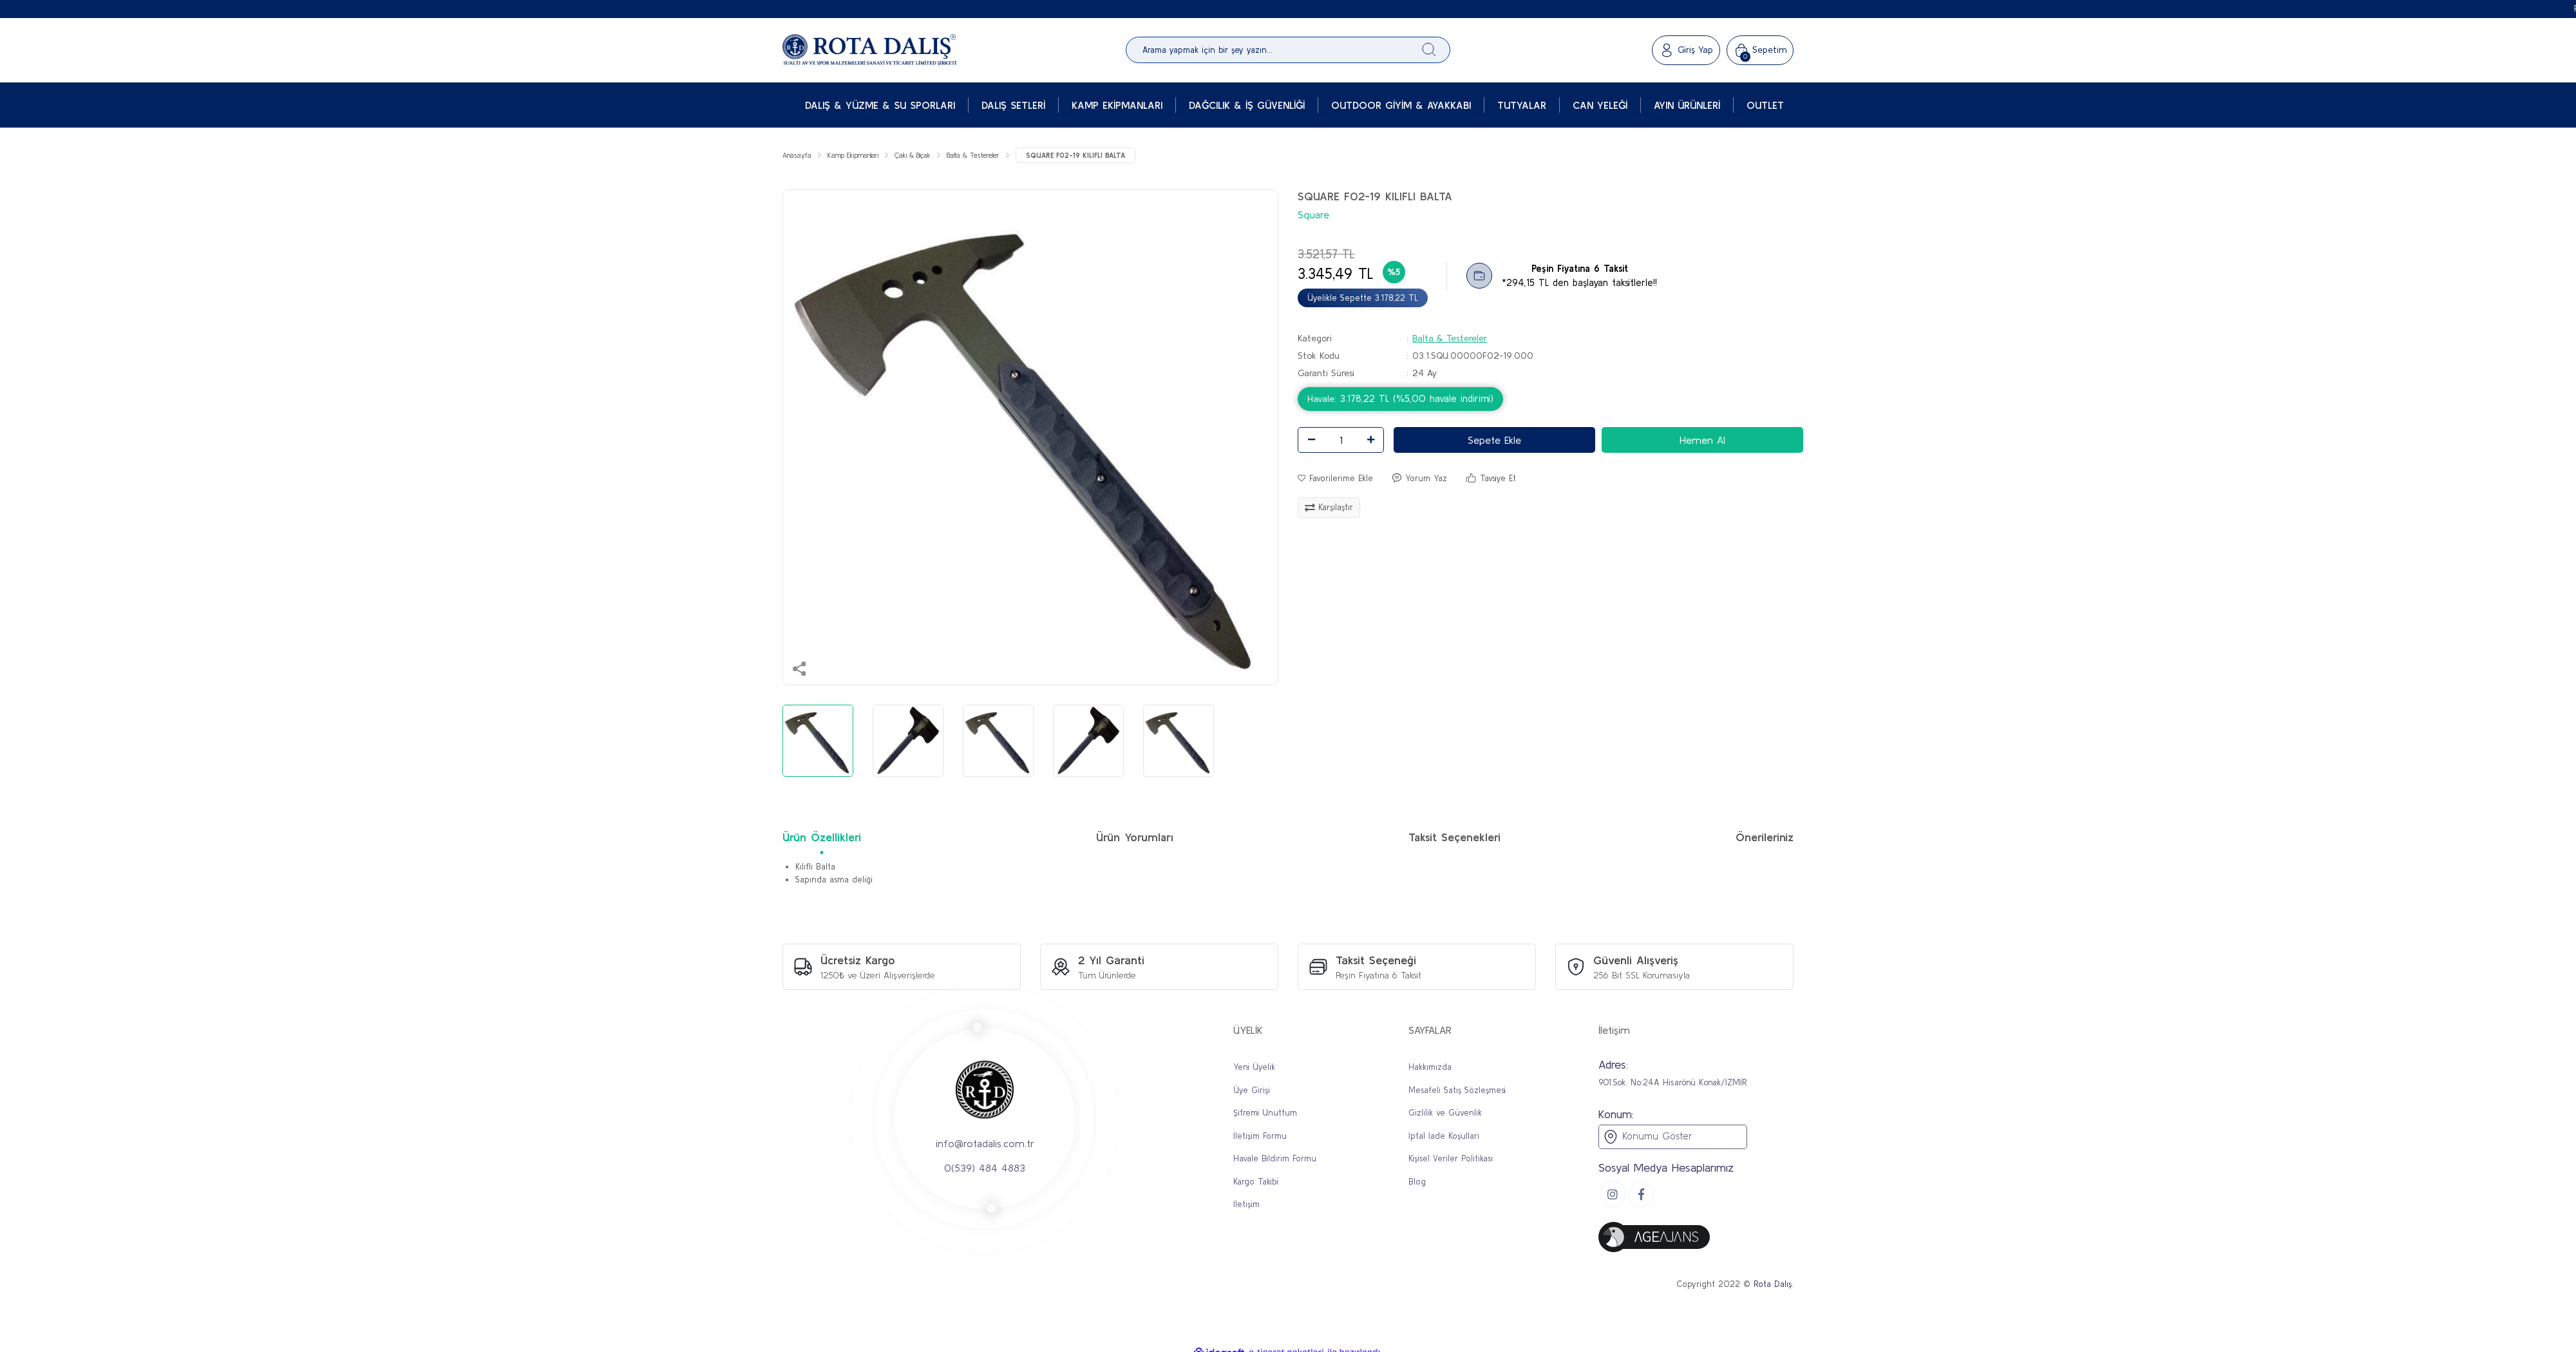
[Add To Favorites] (1335, 480)
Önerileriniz (1765, 839)
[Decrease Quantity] (1311, 442)
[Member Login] (1686, 50)
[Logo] (869, 50)
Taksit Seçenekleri (1454, 839)
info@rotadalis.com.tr (985, 1144)
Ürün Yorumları (1134, 839)
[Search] (1288, 50)
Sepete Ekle (1494, 442)
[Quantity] (1341, 442)
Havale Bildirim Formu (1274, 1160)
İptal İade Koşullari (1443, 1138)
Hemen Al (1702, 442)
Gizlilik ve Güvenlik (1445, 1114)
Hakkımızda (1430, 1069)
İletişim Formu (1260, 1138)
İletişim (1246, 1206)
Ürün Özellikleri (821, 839)
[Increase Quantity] (1370, 442)
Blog (1417, 1183)
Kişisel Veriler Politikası (1450, 1160)
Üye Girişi (1251, 1092)
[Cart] (1760, 50)
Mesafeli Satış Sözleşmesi (1457, 1092)
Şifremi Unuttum (1265, 1114)
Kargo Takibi (1255, 1183)
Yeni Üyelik (1254, 1069)
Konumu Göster (1647, 1139)
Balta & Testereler (1449, 340)
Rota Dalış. (1774, 1286)
